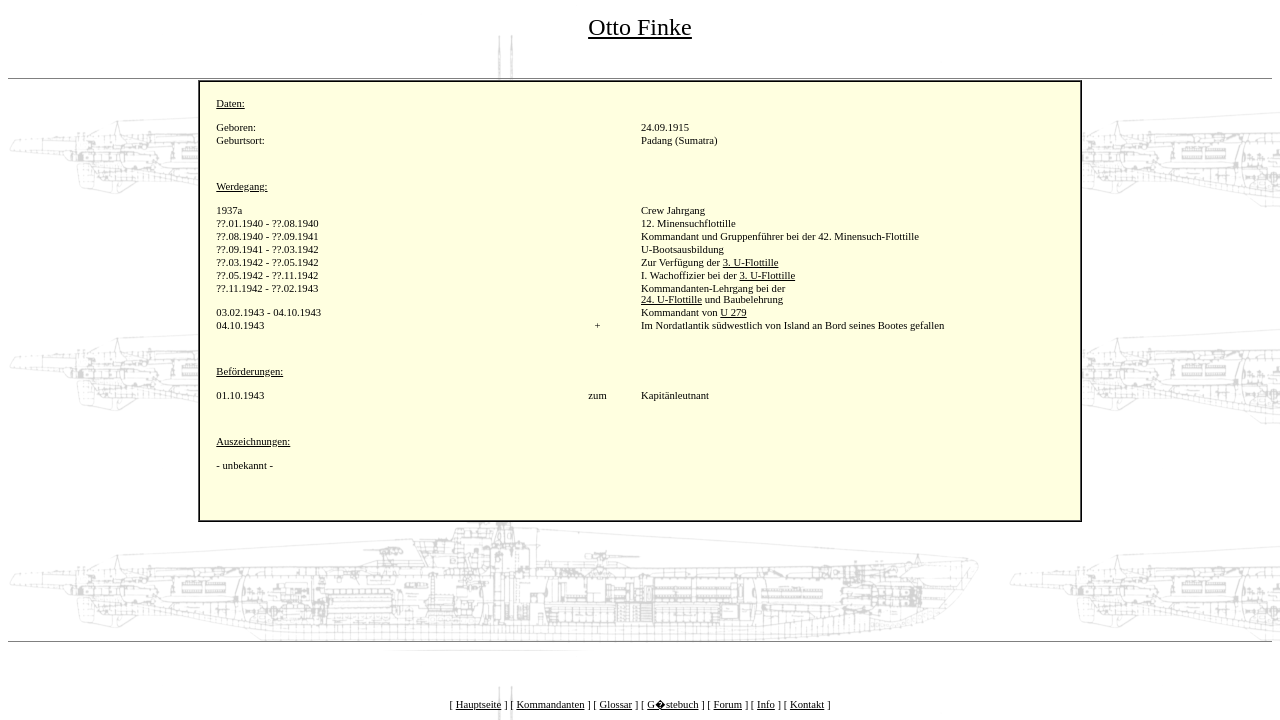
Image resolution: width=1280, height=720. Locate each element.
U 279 (733, 312)
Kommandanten (550, 704)
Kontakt (807, 704)
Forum (728, 704)
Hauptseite (479, 704)
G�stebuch (672, 704)
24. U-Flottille (671, 299)
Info (766, 704)
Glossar (616, 704)
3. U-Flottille (751, 262)
